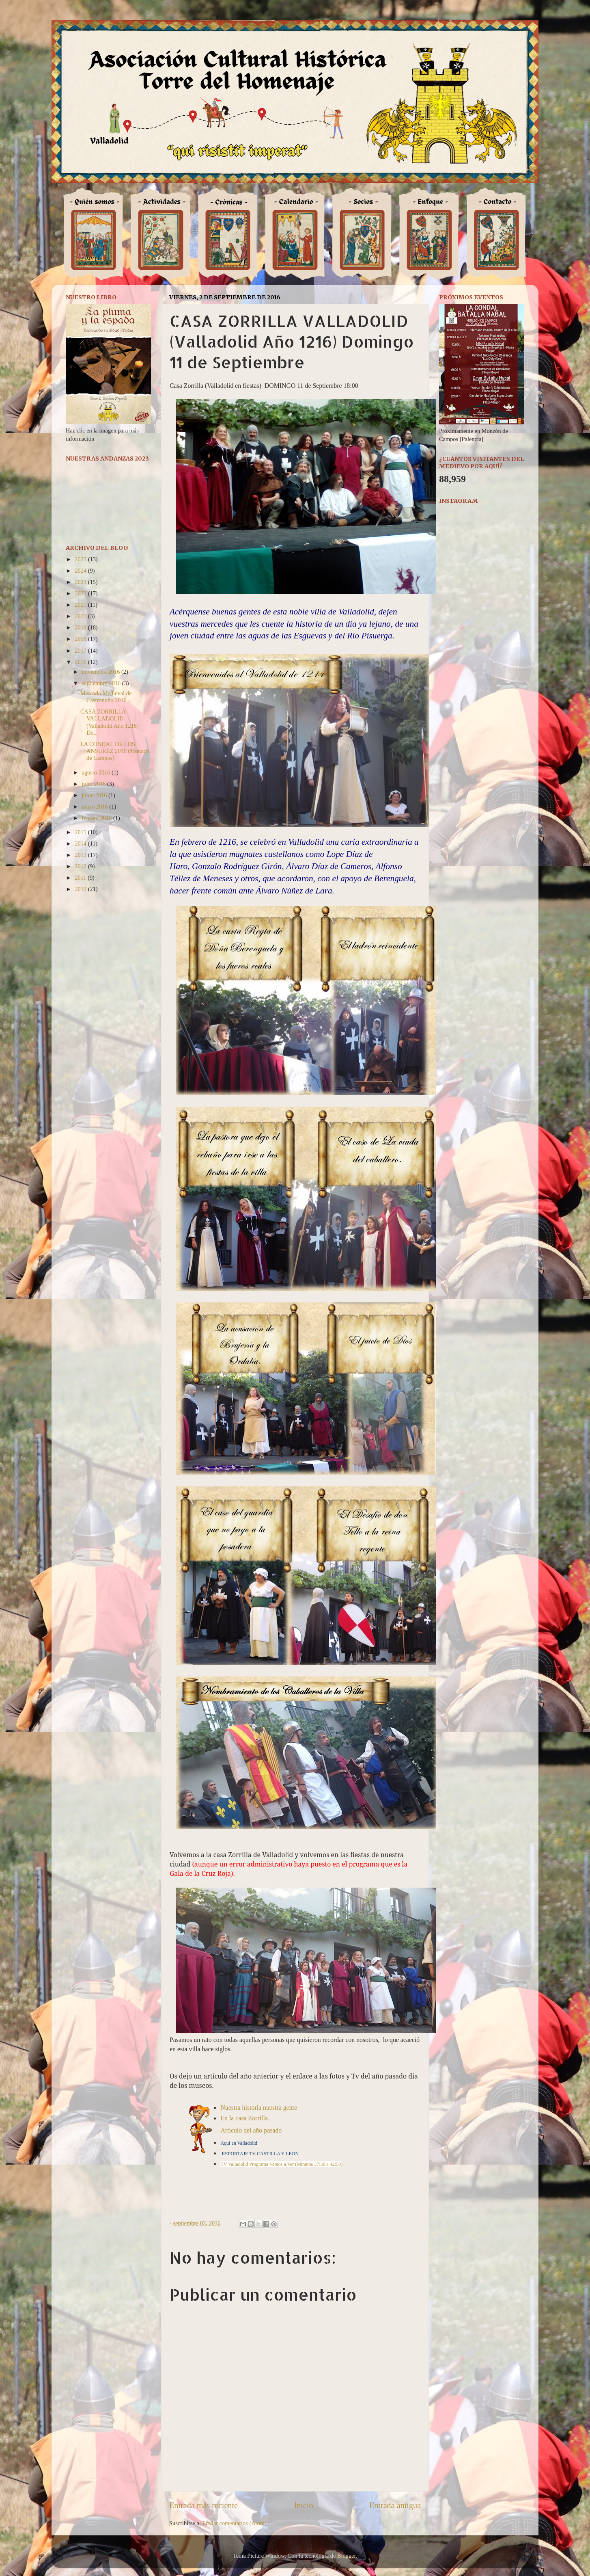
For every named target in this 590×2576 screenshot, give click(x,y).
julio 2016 (94, 784)
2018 (81, 639)
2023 (81, 582)
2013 (81, 855)
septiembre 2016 (102, 683)
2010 (81, 889)
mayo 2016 (96, 806)
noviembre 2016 (102, 671)
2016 (81, 662)
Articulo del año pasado (251, 2130)
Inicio (303, 2505)
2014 (81, 843)
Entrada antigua (395, 2505)
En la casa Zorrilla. (244, 2118)
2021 (81, 604)
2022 (81, 593)
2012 (81, 866)
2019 (81, 627)
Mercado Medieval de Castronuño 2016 (105, 696)
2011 (81, 877)
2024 (81, 570)
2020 (81, 616)
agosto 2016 (97, 772)
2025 (81, 559)
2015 (81, 832)
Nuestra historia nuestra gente (258, 2107)
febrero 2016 (98, 818)
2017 (81, 650)
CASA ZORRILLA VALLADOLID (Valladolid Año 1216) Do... (109, 722)
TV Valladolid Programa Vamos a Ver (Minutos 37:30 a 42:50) (281, 2164)
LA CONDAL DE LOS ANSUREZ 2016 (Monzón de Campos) (114, 751)
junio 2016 (95, 795)
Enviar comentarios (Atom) (234, 2523)
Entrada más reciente (203, 2505)
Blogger (346, 2555)
